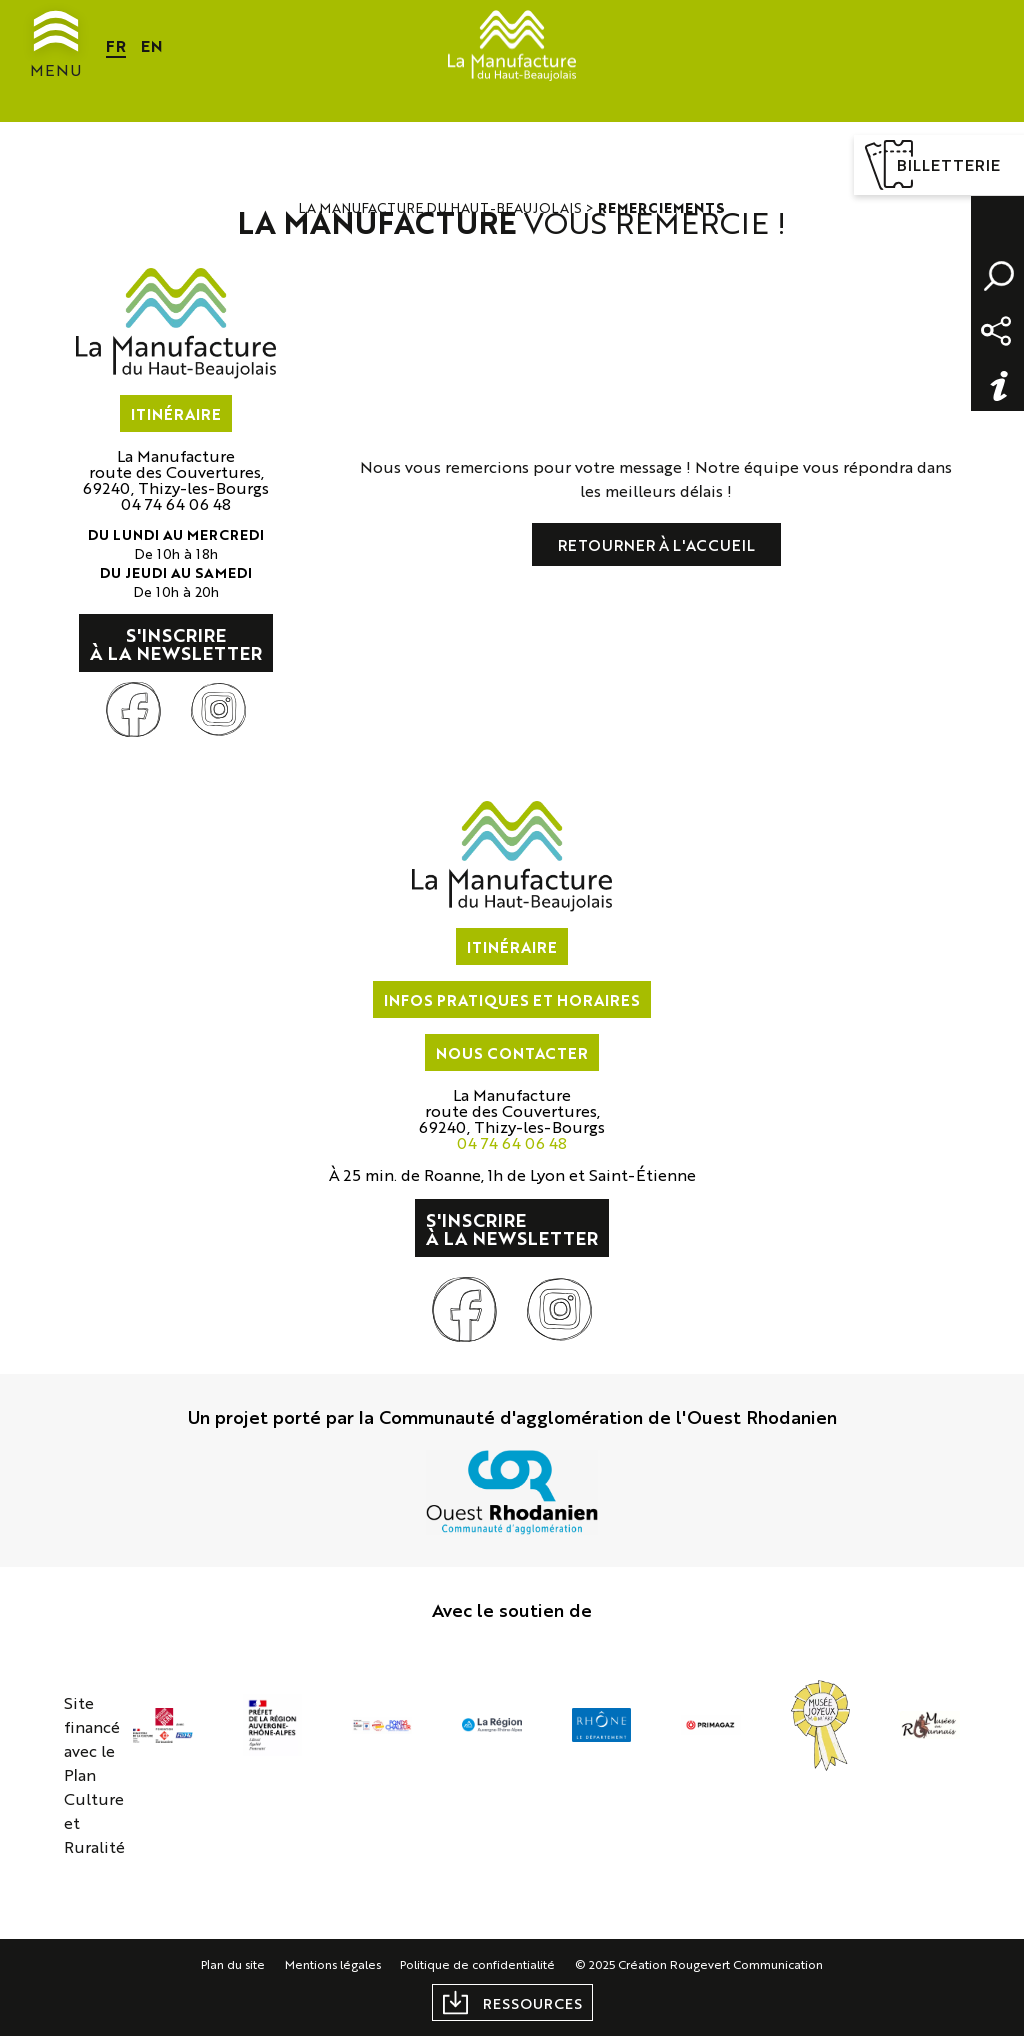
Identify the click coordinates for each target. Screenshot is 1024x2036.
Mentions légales (333, 1964)
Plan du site (233, 1964)
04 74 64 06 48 (176, 503)
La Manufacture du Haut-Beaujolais (440, 207)
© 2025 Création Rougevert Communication (700, 1964)
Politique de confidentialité (478, 1964)
